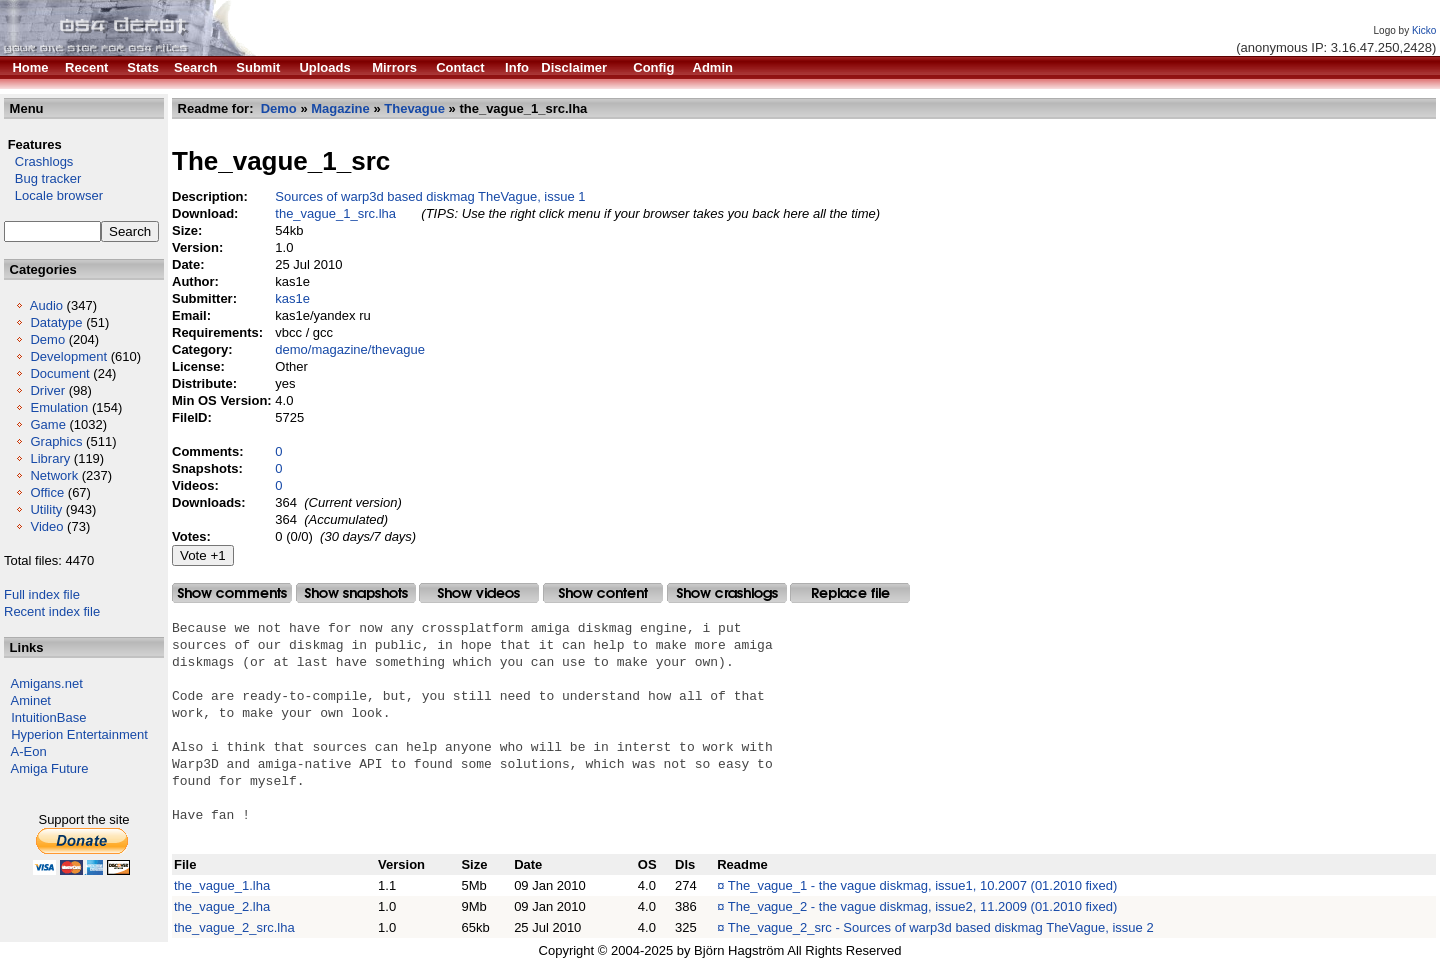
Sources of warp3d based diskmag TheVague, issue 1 (430, 196)
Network (54, 475)
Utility (46, 509)
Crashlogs (38, 161)
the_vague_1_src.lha (335, 213)
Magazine (340, 108)
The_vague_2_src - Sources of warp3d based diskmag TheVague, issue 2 (941, 927)
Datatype (56, 322)
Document (59, 373)
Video (46, 526)
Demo (47, 339)
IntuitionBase (48, 717)
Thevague (414, 108)
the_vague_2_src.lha (234, 927)
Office (47, 492)
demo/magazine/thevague (350, 349)
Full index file (42, 594)
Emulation (59, 407)
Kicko (1424, 30)
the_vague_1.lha (222, 885)
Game (47, 424)
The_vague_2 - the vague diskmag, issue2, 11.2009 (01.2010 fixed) (923, 906)
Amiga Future (50, 768)
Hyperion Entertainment (79, 734)
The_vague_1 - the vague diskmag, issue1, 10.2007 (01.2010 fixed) (923, 885)
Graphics (56, 441)
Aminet (31, 700)
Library (50, 458)
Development (68, 356)
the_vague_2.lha (222, 906)
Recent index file (52, 611)
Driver (47, 390)
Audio (46, 305)
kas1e (292, 298)
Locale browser (53, 195)
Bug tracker (42, 178)
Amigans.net (47, 683)
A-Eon (29, 751)
